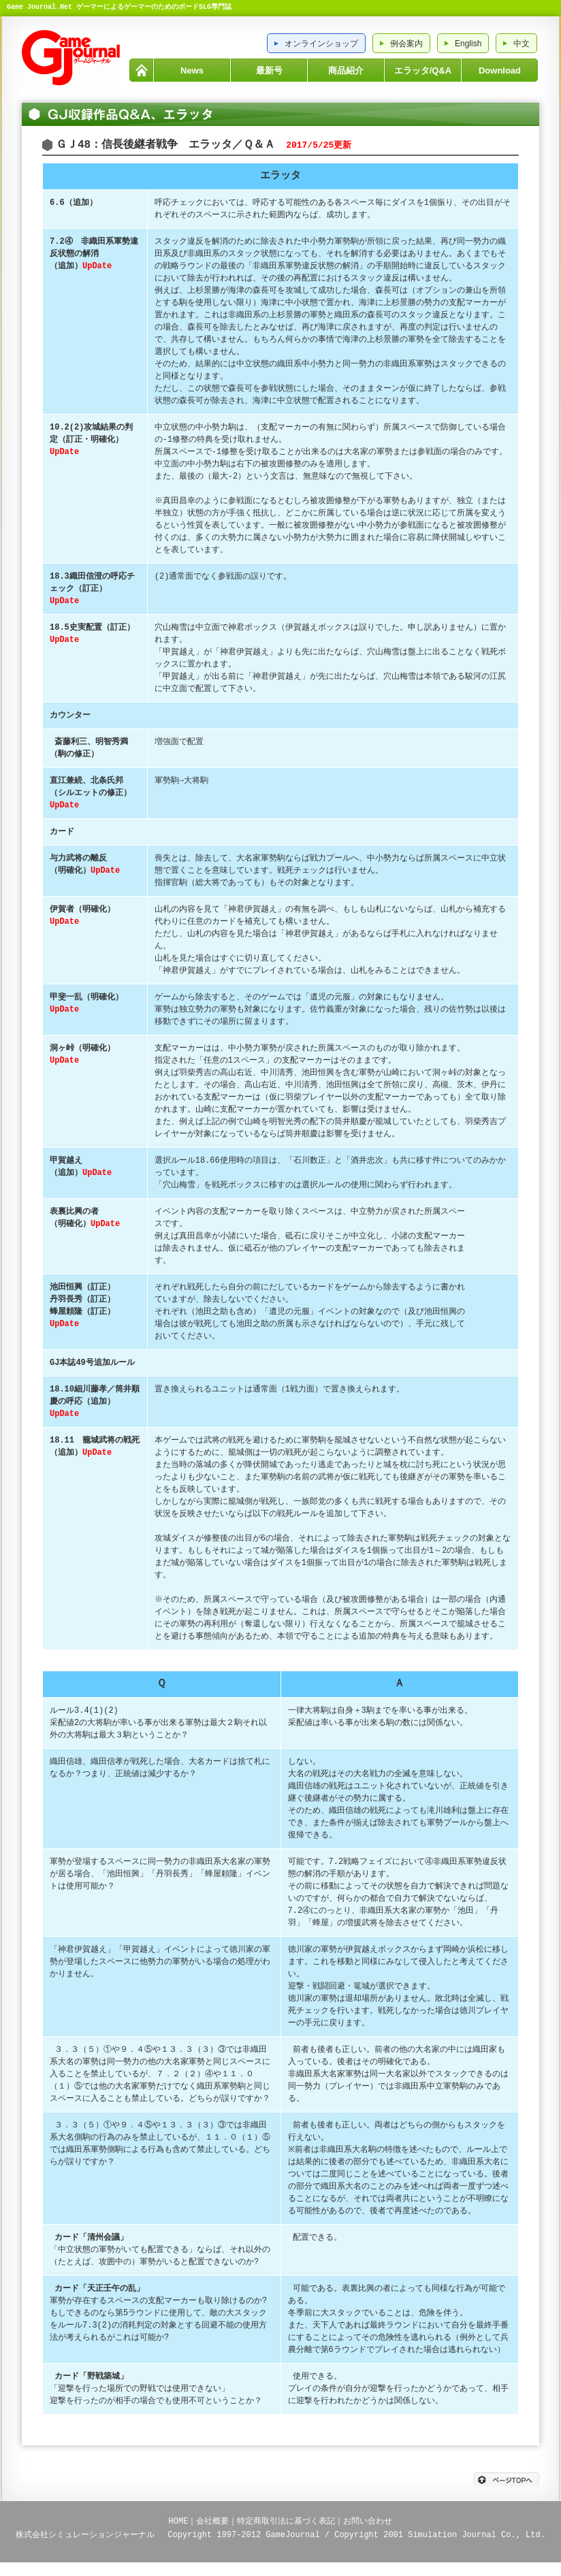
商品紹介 (346, 70)
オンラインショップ (321, 43)
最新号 (269, 70)
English (468, 43)
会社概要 (212, 2521)
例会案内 (406, 43)
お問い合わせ (367, 2521)
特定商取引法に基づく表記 (286, 2521)
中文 (521, 43)
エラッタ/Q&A (423, 70)
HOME (141, 70)
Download (500, 70)
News (192, 70)
